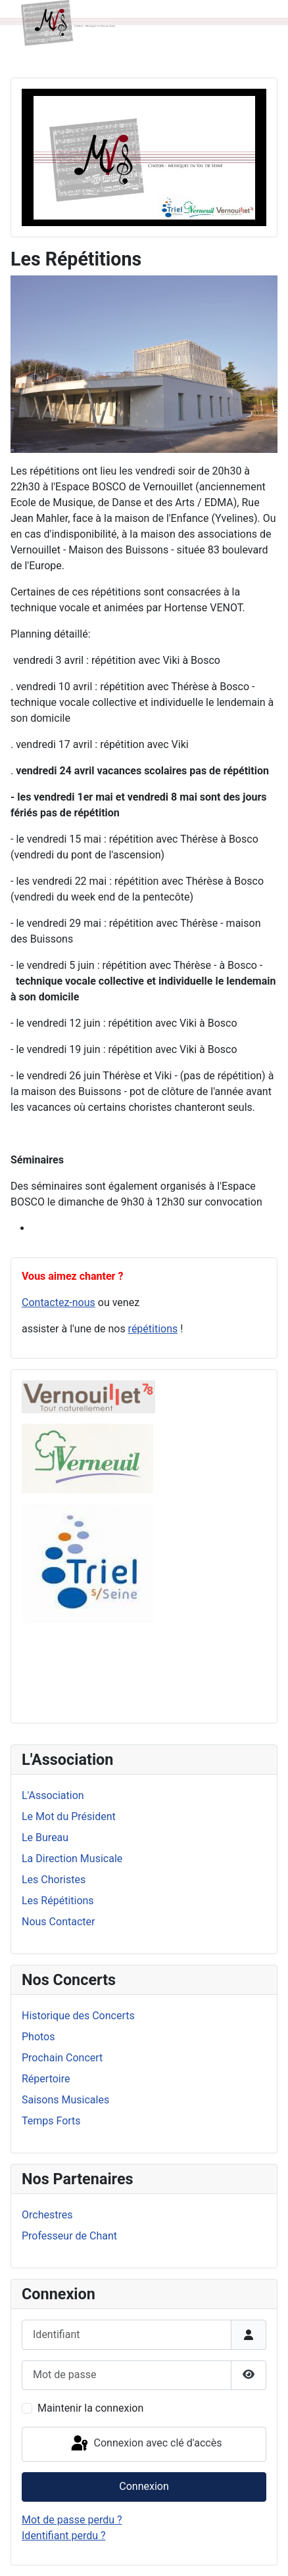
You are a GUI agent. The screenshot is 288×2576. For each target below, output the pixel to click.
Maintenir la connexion (90, 2408)
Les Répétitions (58, 1900)
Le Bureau (45, 1837)
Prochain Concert (62, 2057)
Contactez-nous (58, 1302)
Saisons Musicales (65, 2100)
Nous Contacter (58, 1921)
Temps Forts (51, 2121)
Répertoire (46, 2079)
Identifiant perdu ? (64, 2535)
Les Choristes (53, 1879)
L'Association (53, 1795)
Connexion (143, 2486)
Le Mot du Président (69, 1816)
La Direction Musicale (72, 1858)
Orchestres (47, 2215)
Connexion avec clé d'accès (145, 2444)
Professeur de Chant (69, 2236)
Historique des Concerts (78, 2015)
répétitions (153, 1329)
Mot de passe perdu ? (72, 2520)
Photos (38, 2036)
